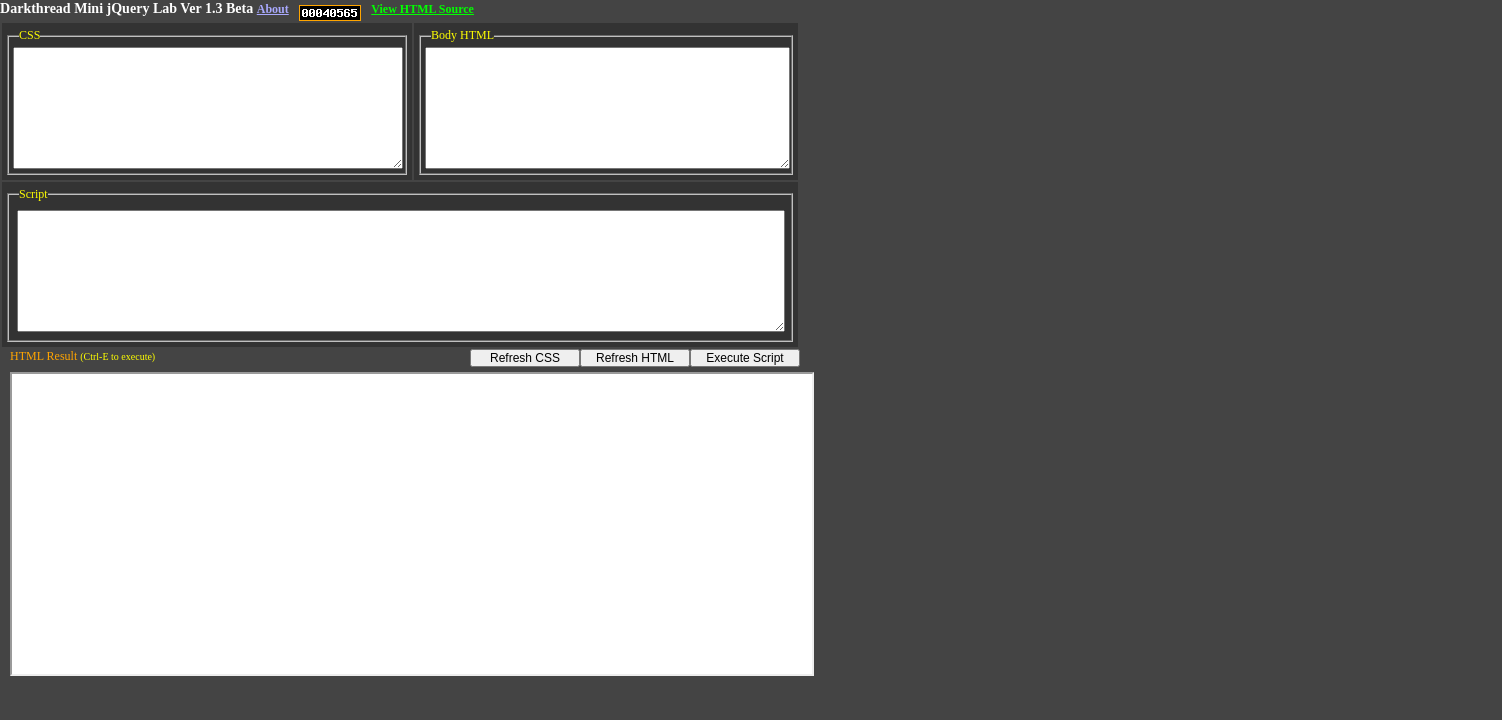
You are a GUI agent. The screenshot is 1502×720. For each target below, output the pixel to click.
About (273, 9)
